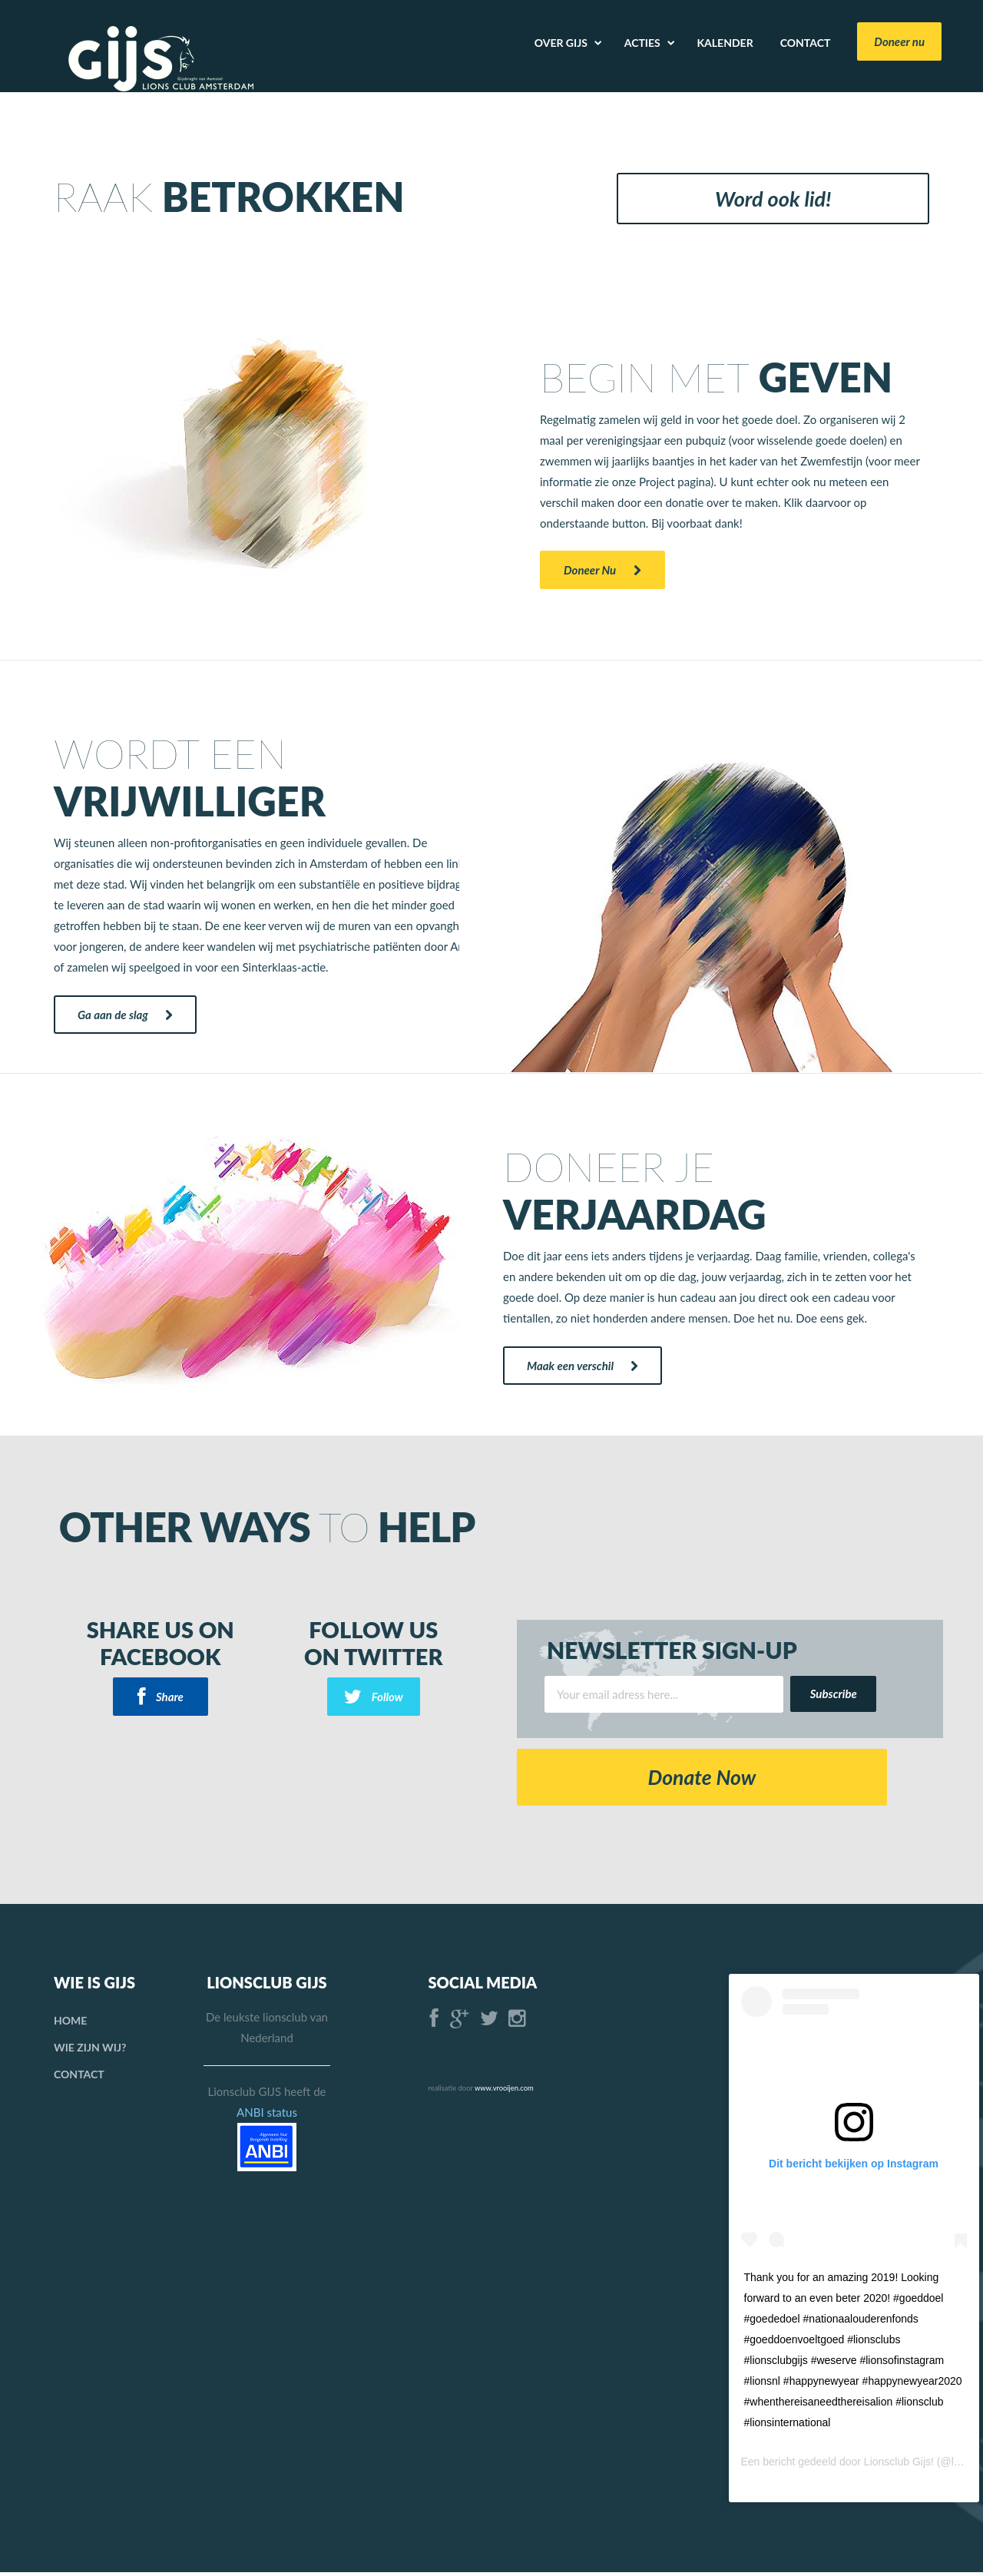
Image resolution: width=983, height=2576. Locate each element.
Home (70, 2024)
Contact (79, 2077)
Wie (90, 2051)
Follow (373, 1697)
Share (160, 1697)
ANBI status (267, 2116)
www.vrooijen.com (504, 2092)
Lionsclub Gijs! (899, 2465)
